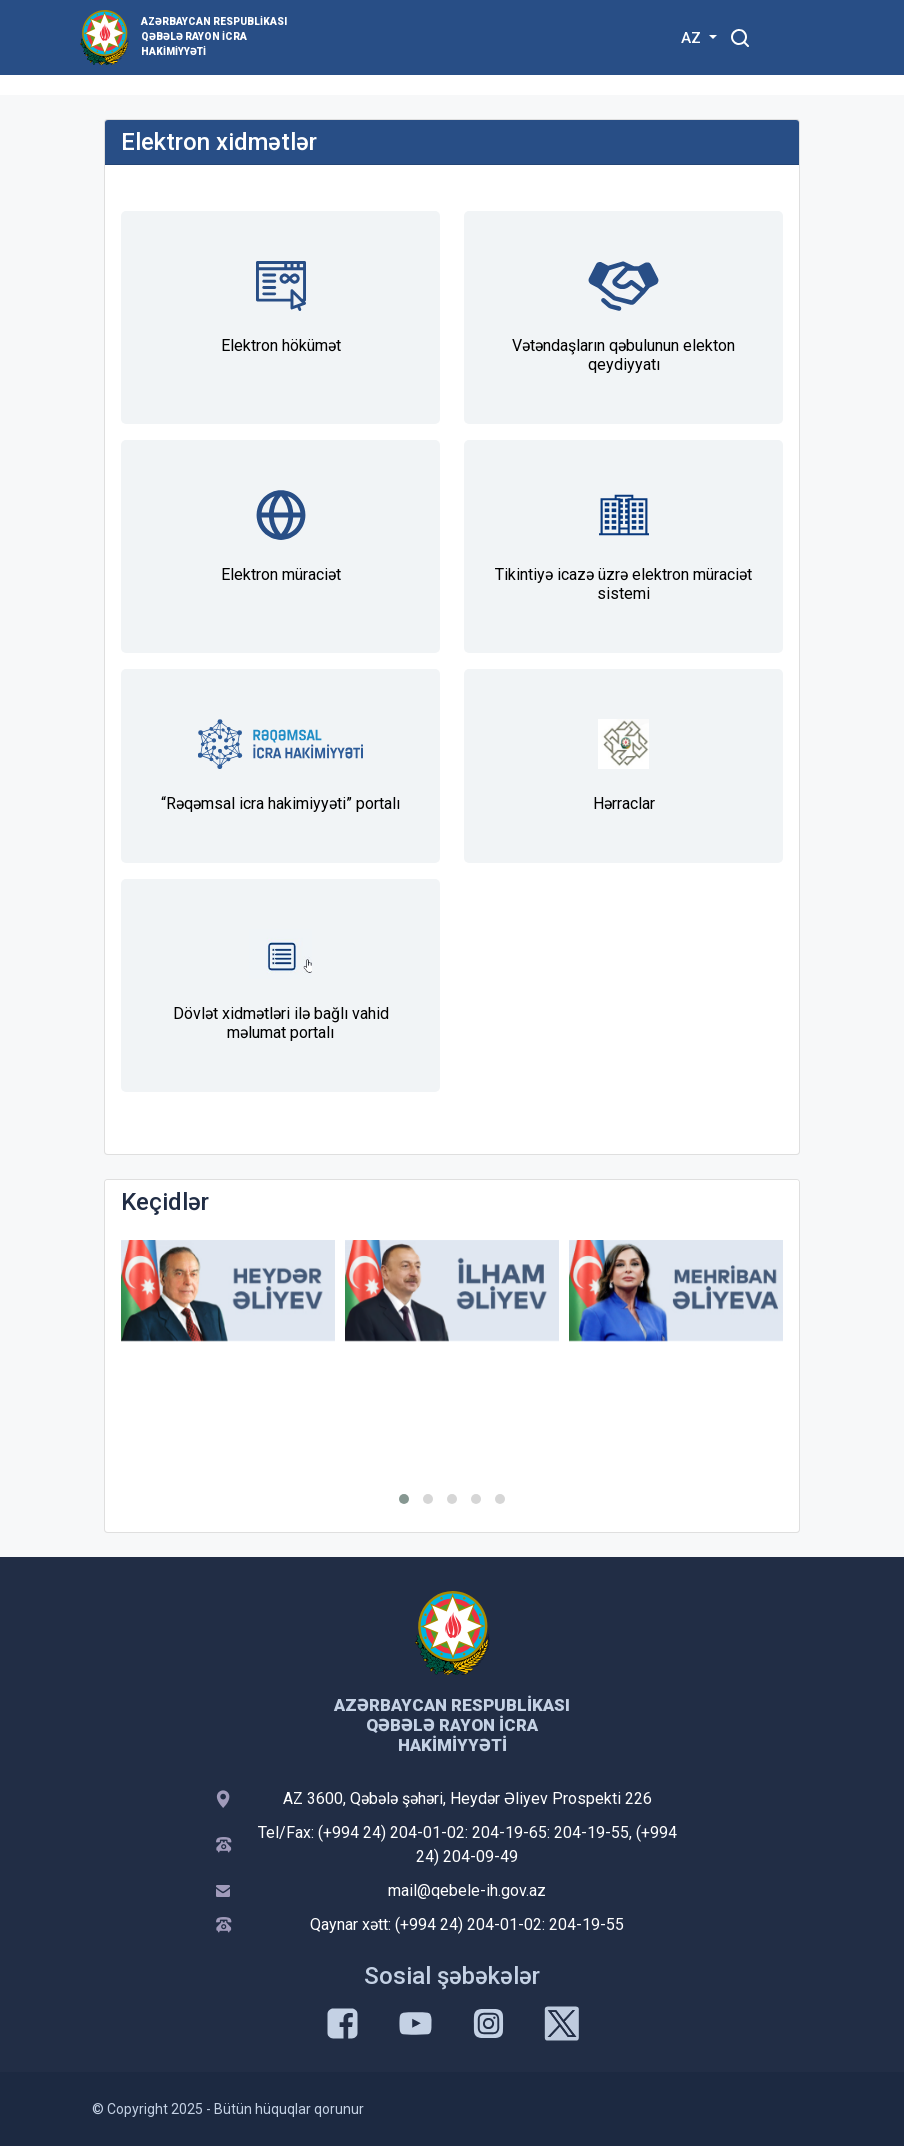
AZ (693, 38)
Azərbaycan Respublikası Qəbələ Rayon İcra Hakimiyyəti (214, 36)
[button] (404, 1499)
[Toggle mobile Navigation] (788, 37)
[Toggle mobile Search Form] (740, 35)
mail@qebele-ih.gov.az (467, 1890)
